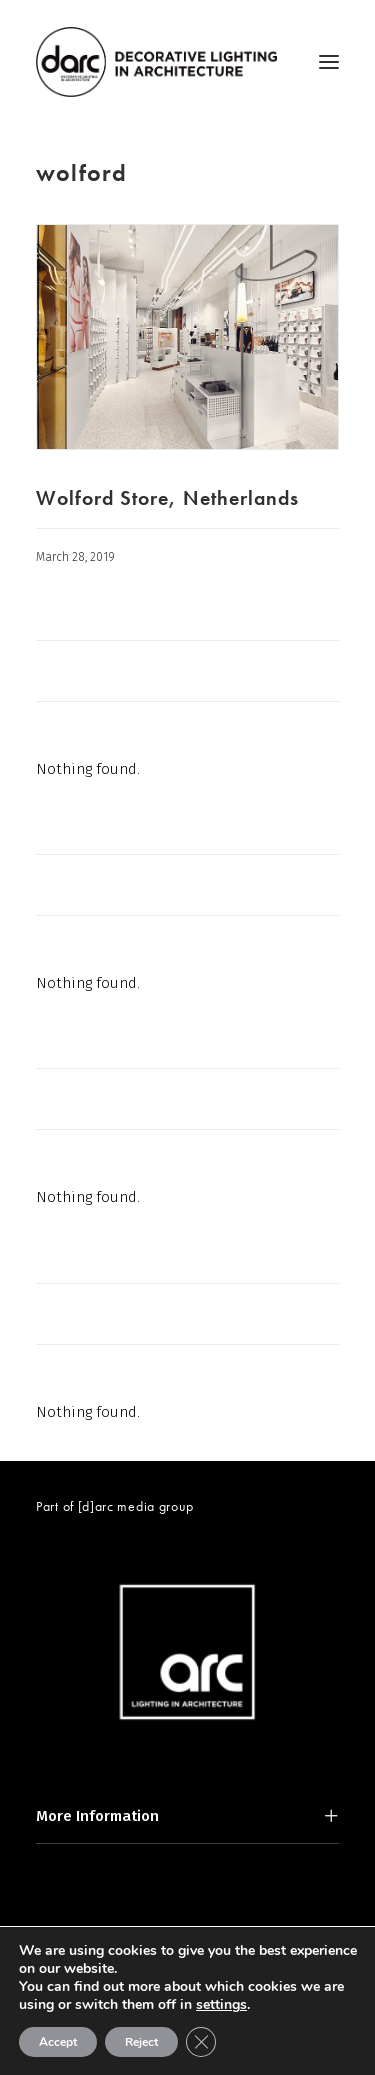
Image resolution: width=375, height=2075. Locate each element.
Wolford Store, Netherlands (167, 498)
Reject (141, 2042)
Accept (58, 2042)
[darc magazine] (156, 62)
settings (221, 2005)
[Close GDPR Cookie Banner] (201, 2042)
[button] (329, 62)
